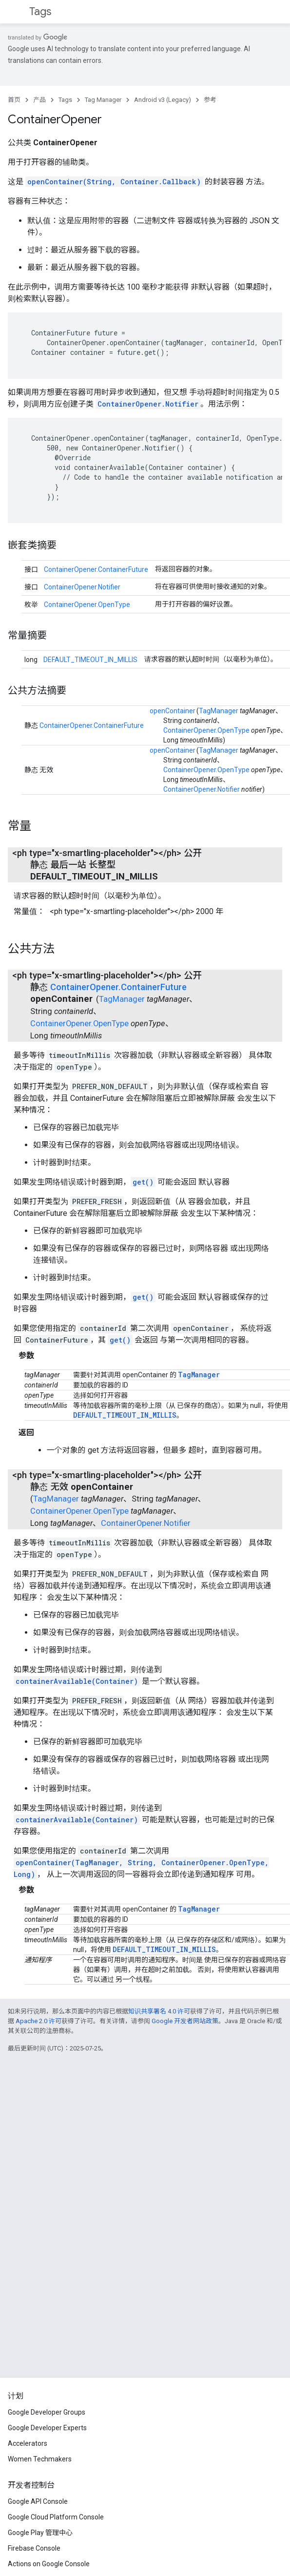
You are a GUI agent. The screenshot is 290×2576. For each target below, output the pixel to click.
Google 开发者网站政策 (185, 2021)
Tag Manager (103, 99)
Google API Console (38, 2501)
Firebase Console (34, 2548)
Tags (40, 11)
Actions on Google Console (49, 2564)
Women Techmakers (40, 2459)
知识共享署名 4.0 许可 (159, 2011)
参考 (210, 99)
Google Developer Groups (46, 2412)
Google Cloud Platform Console (56, 2517)
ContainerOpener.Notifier (147, 404)
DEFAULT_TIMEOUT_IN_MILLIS (90, 660)
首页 (14, 99)
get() (143, 1182)
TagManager (218, 711)
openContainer (172, 711)
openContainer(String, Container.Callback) (114, 181)
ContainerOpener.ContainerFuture (96, 569)
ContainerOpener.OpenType (87, 604)
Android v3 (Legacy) (162, 99)
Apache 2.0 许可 (38, 2021)
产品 (39, 99)
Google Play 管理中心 (40, 2533)
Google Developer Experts (47, 2428)
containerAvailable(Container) (77, 1681)
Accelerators (27, 2443)
